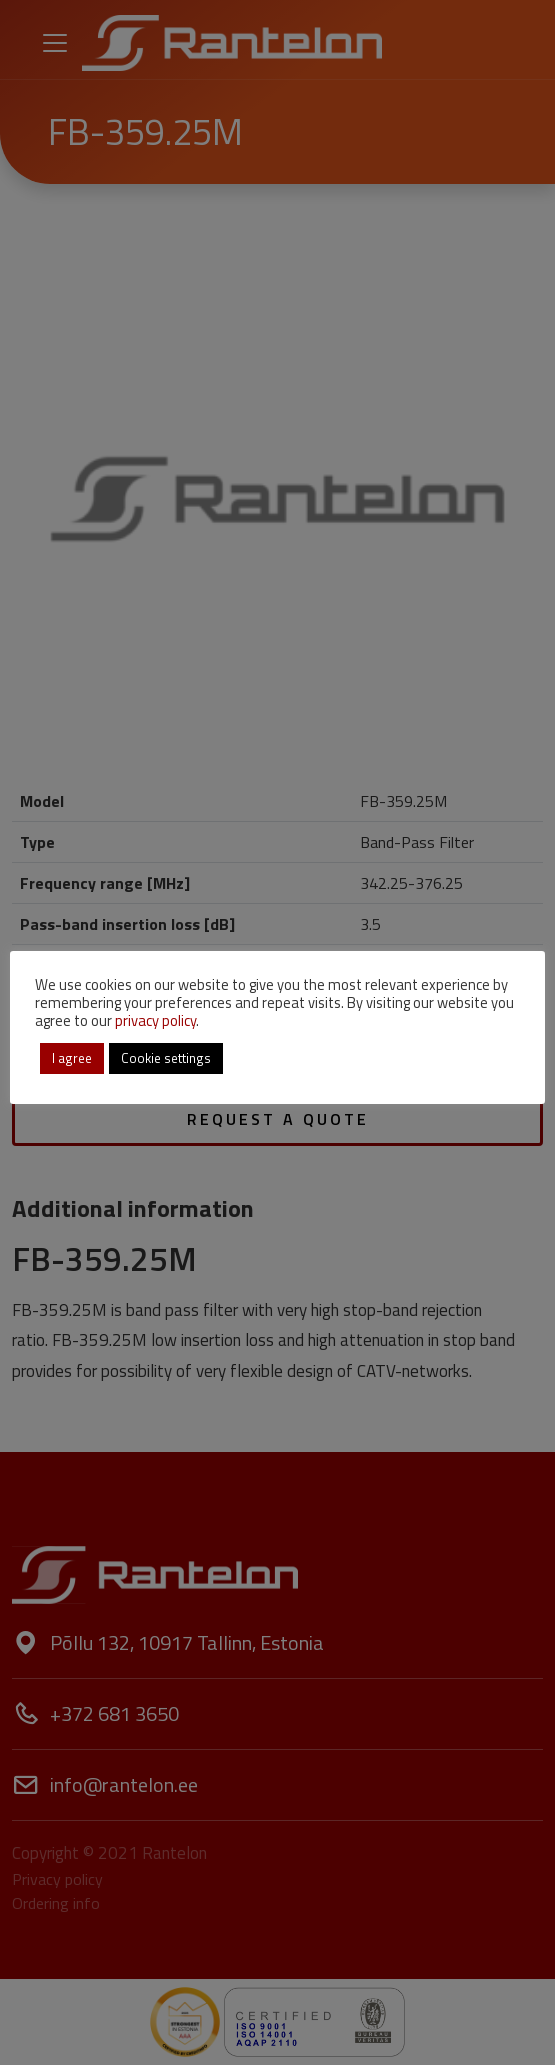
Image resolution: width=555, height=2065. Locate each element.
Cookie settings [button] (166, 1058)
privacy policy (155, 1020)
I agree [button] (72, 1058)
